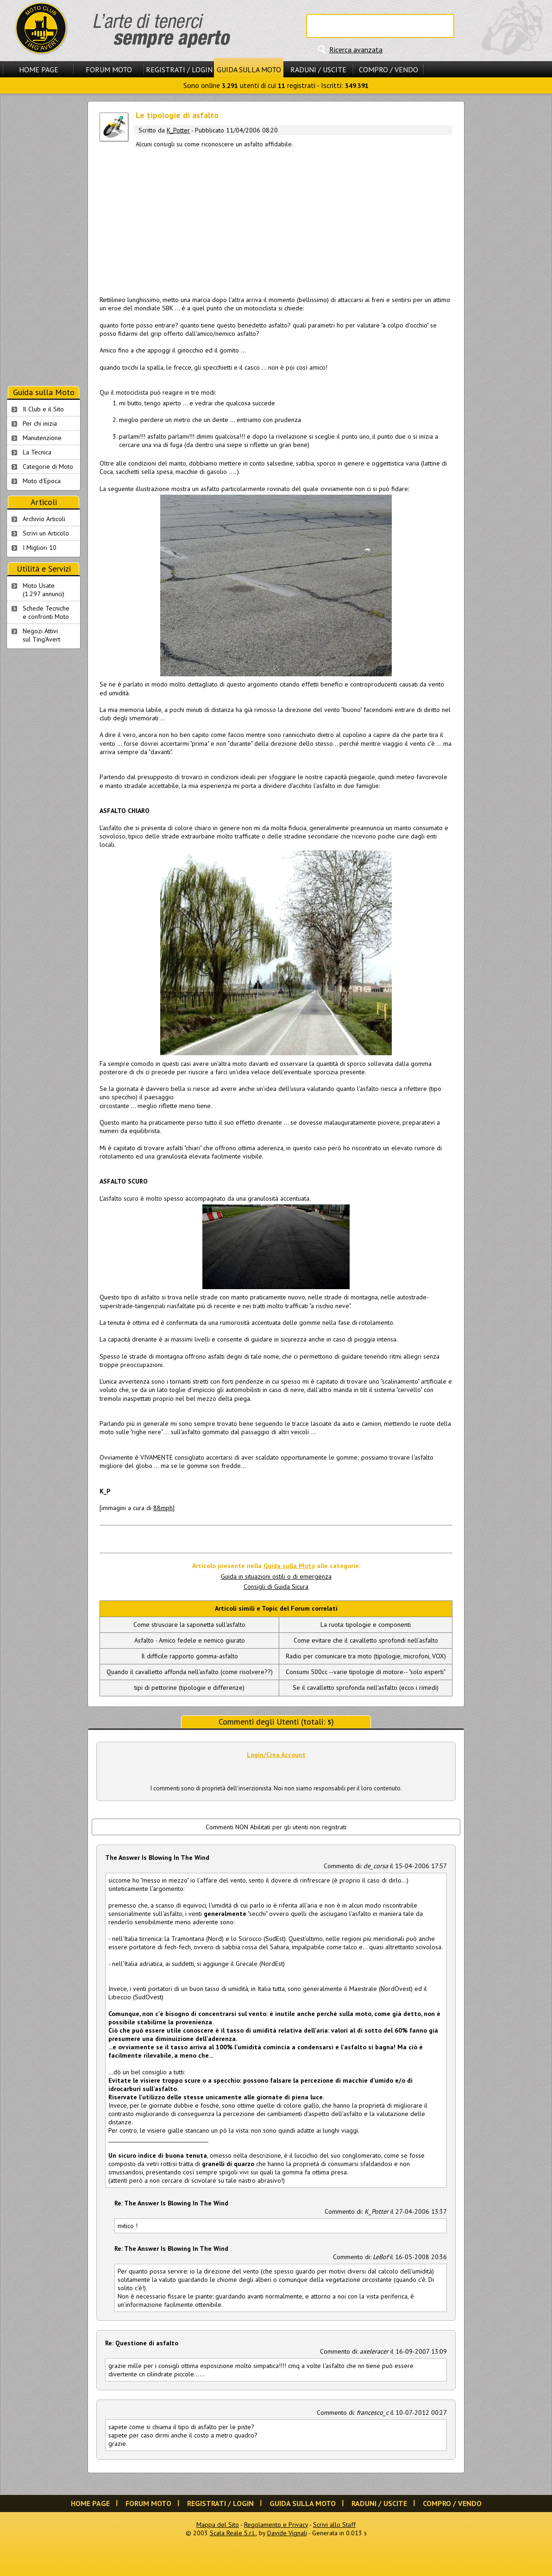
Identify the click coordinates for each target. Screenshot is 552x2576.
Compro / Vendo (388, 69)
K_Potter (178, 130)
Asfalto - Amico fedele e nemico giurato (189, 1640)
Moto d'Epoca (42, 481)
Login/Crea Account (276, 1755)
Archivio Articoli (44, 519)
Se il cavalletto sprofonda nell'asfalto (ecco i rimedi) (366, 1687)
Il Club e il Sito (43, 409)
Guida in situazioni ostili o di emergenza (276, 1576)
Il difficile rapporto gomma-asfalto (189, 1656)
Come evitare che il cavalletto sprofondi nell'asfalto (366, 1640)
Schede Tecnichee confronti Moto (46, 612)
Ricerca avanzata (356, 49)
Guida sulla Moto (249, 69)
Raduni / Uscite (318, 69)
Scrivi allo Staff (334, 2524)
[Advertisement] (276, 219)
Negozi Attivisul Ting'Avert (41, 635)
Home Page (38, 69)
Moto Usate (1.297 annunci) (43, 589)
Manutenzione (42, 438)
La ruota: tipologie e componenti (365, 1624)
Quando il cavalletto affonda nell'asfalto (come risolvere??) (190, 1672)
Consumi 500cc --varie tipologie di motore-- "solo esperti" (365, 1672)
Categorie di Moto (48, 466)
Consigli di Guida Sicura (276, 1586)
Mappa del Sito (217, 2524)
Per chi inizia (40, 423)
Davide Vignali (287, 2533)
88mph (163, 1508)
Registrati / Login (179, 69)
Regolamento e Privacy (276, 2524)
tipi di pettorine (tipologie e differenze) (189, 1687)
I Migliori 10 (39, 547)
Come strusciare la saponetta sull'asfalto (189, 1624)
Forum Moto (109, 69)
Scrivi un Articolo (46, 533)
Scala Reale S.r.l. (233, 2533)
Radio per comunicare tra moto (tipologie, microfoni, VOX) (366, 1656)
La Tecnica (37, 452)
